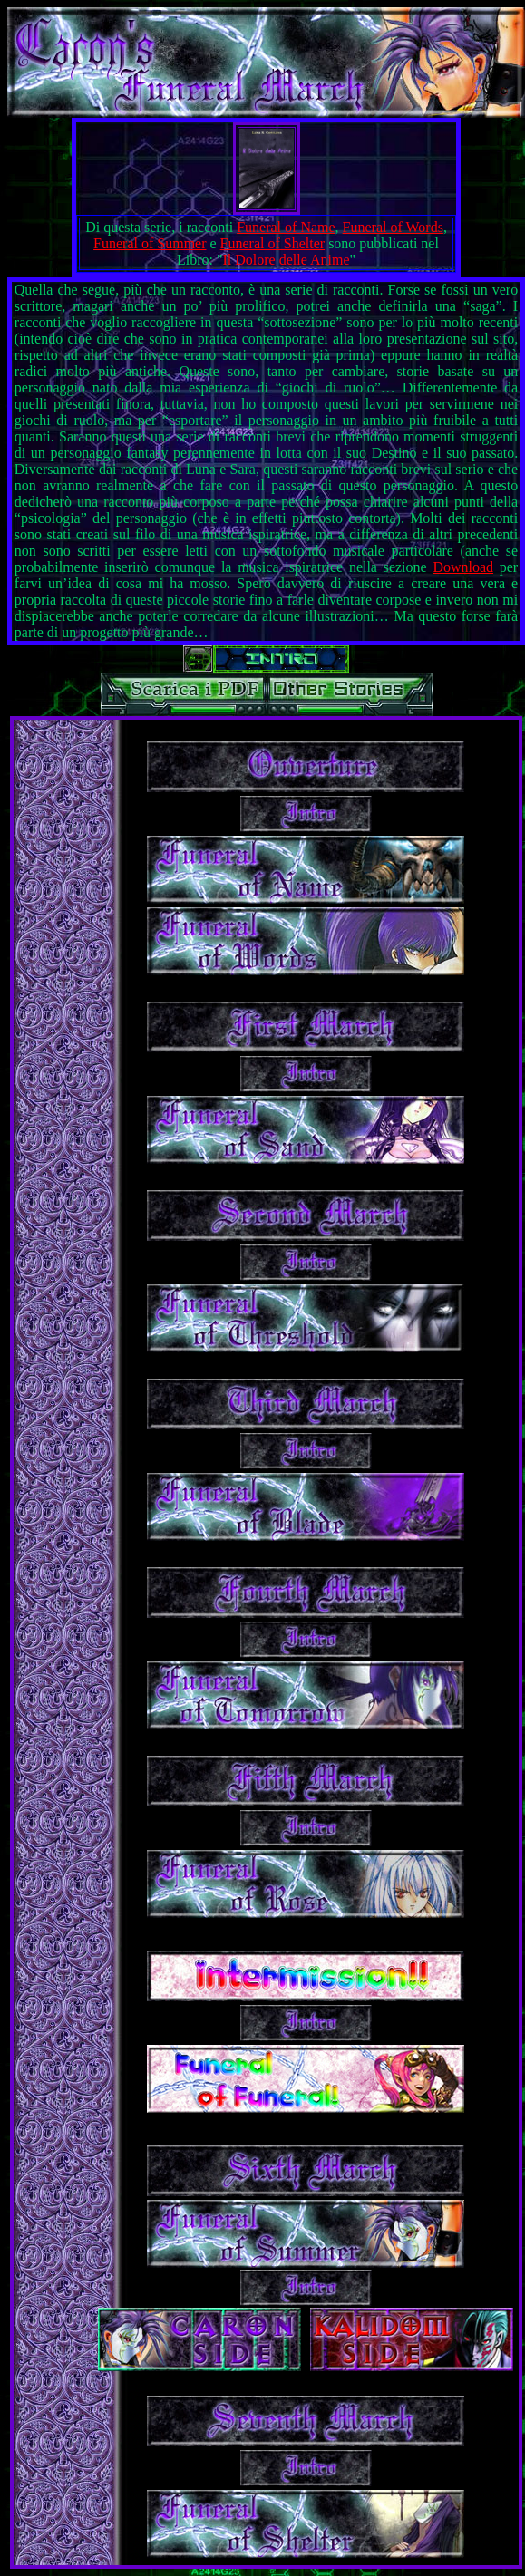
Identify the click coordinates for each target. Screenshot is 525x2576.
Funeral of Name (286, 227)
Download (463, 567)
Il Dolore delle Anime (286, 259)
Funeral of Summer (149, 243)
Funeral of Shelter (273, 243)
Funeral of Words (393, 227)
